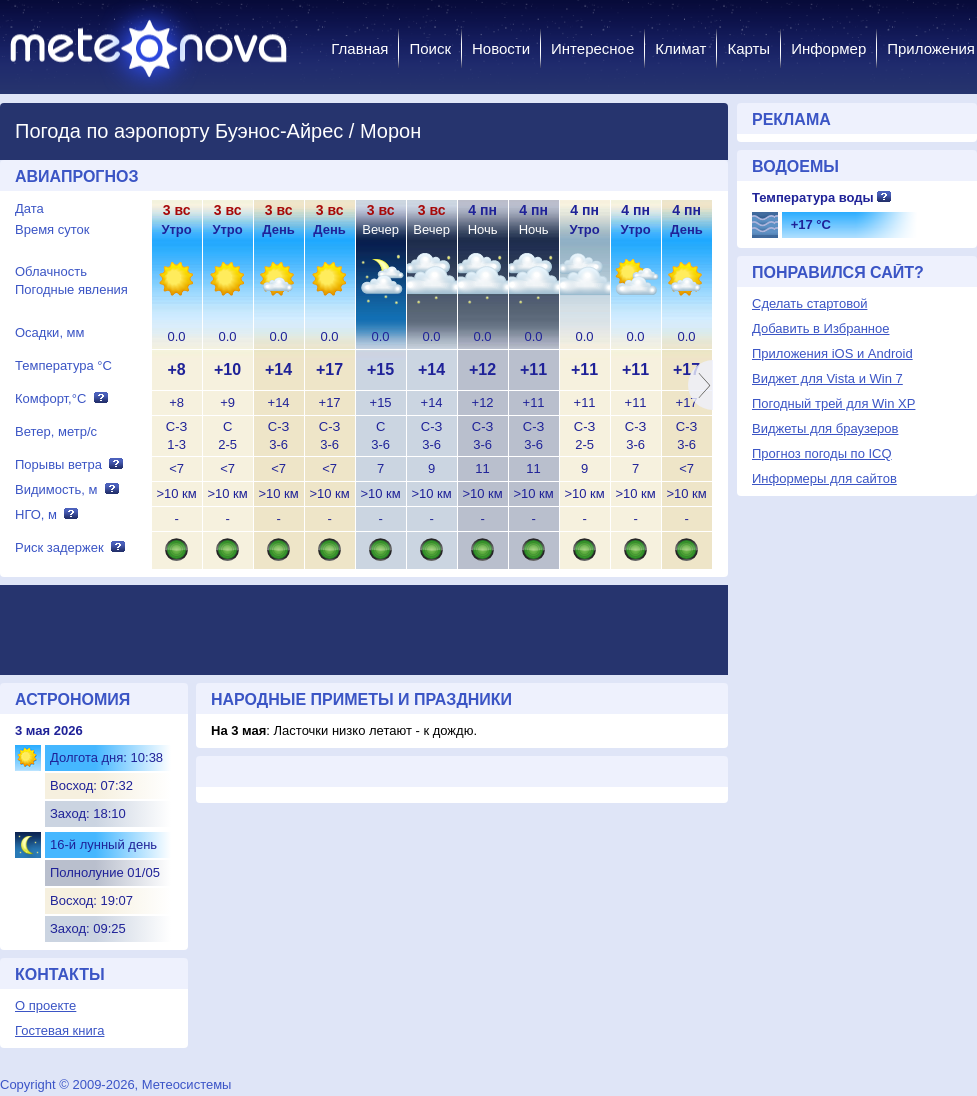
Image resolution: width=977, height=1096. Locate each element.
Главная (359, 48)
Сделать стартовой (809, 303)
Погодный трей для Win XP (833, 403)
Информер (828, 48)
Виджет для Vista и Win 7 (827, 378)
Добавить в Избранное (820, 328)
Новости (501, 48)
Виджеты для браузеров (825, 428)
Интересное (592, 48)
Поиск (430, 48)
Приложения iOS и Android (832, 353)
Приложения (931, 48)
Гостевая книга (59, 1030)
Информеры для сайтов (824, 478)
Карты (748, 48)
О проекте (45, 1005)
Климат (680, 48)
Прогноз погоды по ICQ (822, 453)
